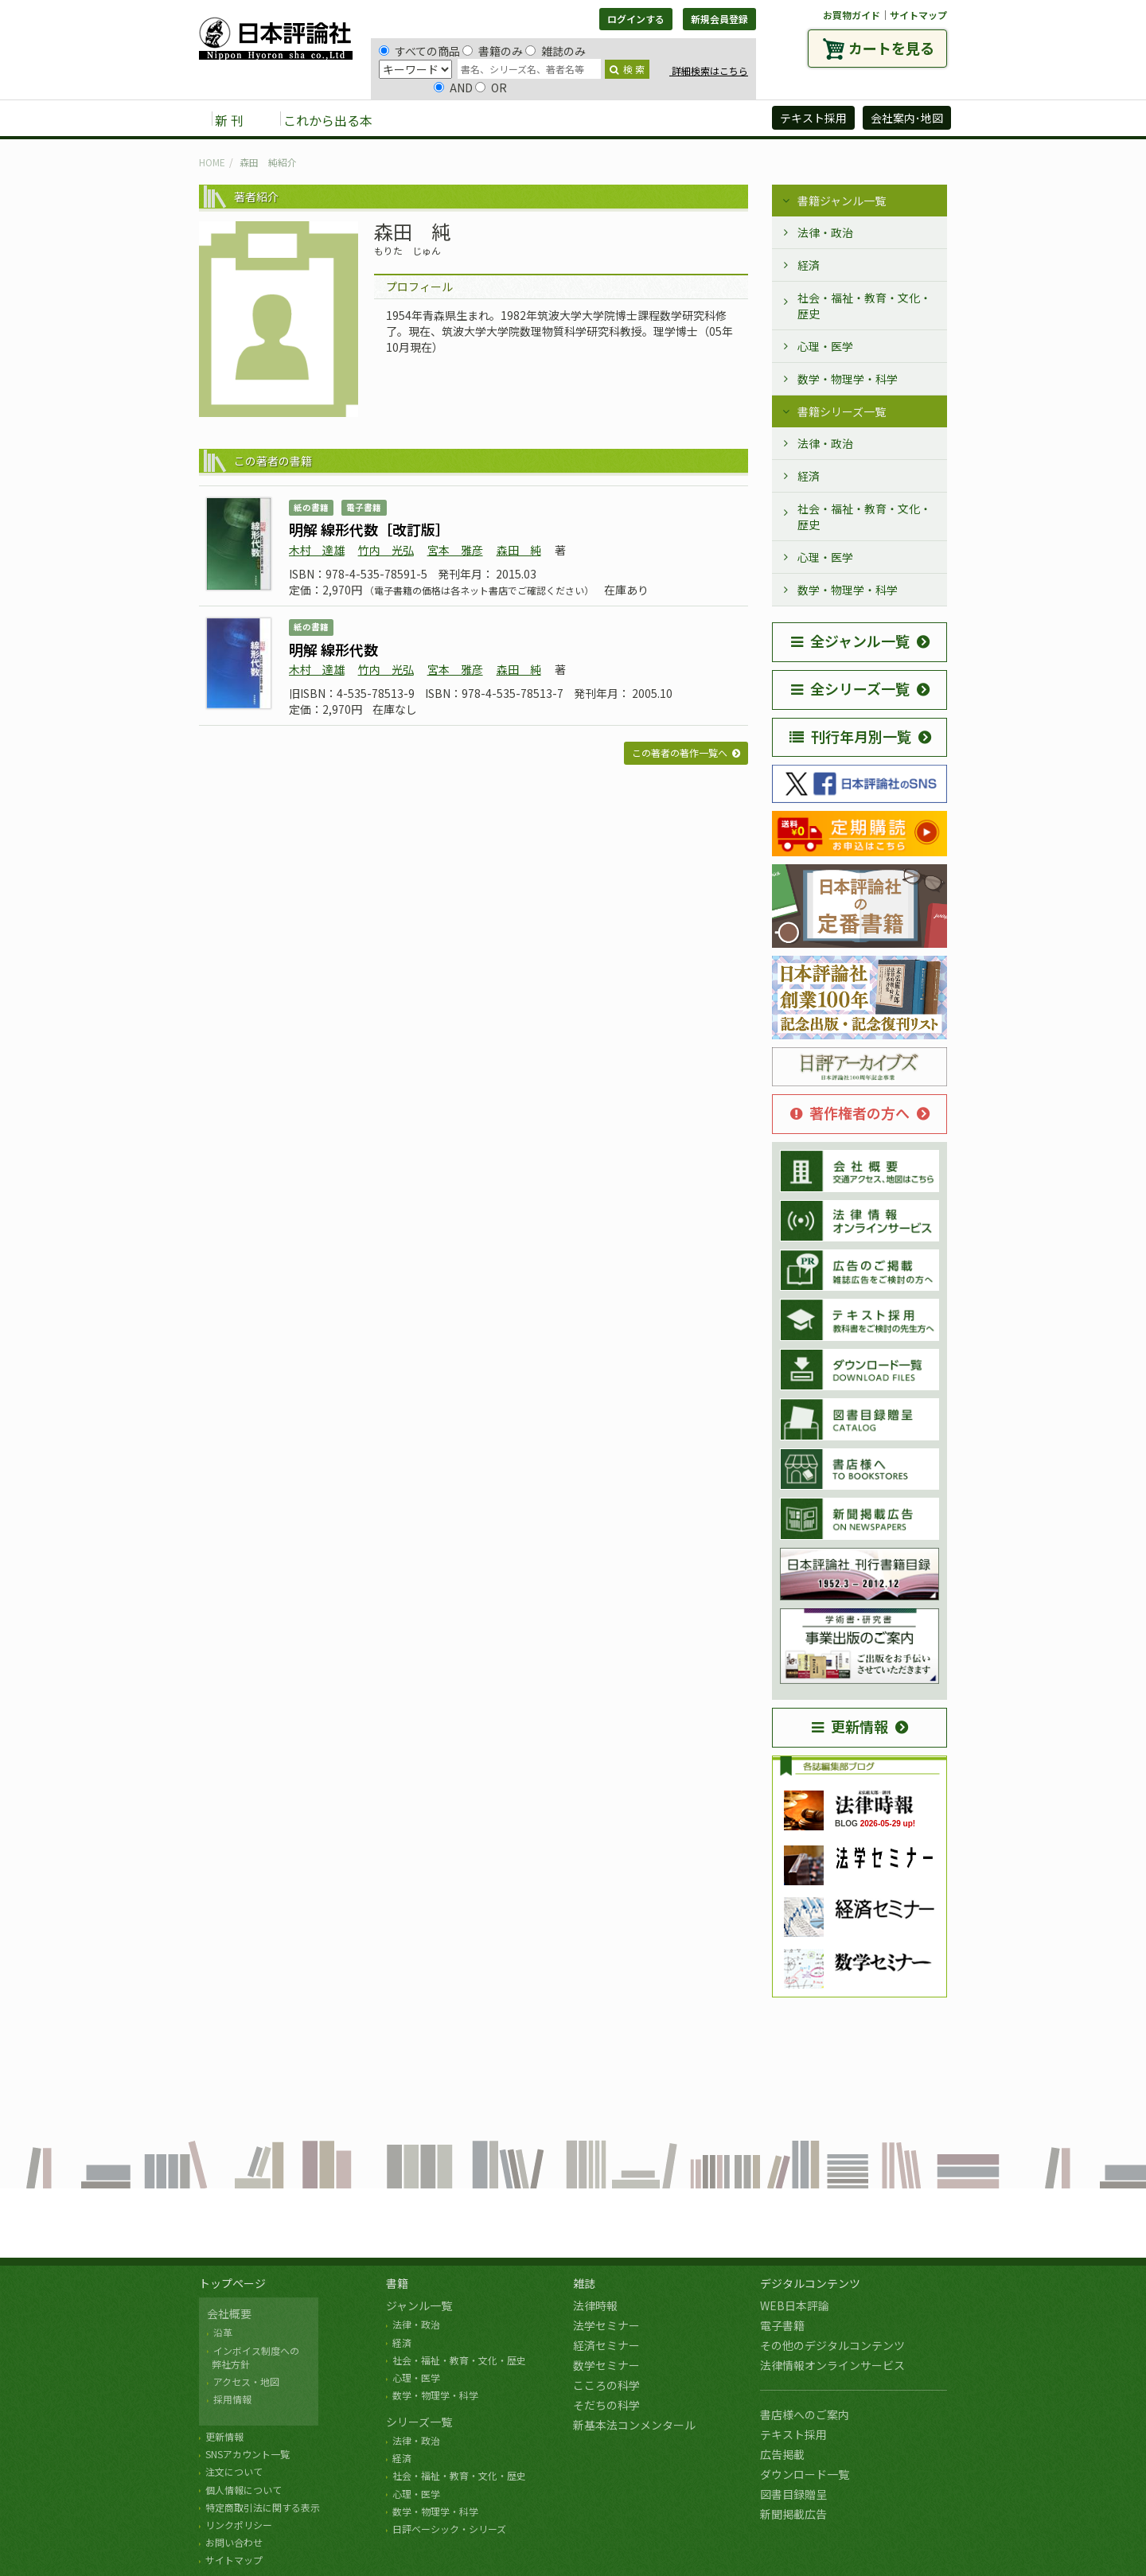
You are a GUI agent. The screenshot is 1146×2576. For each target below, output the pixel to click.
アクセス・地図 (246, 2381)
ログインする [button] (636, 18)
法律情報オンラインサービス (832, 2365)
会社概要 (229, 2313)
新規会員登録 (719, 18)
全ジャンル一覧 (850, 640)
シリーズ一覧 (419, 2422)
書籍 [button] (422, 119)
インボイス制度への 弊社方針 (253, 2357)
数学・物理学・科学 (847, 379)
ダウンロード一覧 (804, 2474)
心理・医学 (825, 346)
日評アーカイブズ (701, 119)
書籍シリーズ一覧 (841, 411)
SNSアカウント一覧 (247, 2454)
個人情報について (243, 2489)
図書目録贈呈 (793, 2494)
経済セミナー (606, 2345)
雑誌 (584, 2283)
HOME (212, 162)
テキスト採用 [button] (813, 118)
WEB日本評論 (794, 2305)
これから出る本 (327, 120)
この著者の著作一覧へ (679, 752)
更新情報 (850, 1726)
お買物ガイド (851, 14)
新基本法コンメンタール (634, 2425)
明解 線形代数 (333, 649)
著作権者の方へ (850, 1112)
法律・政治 (825, 232)
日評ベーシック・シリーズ (449, 2528)
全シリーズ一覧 (850, 688)
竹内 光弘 (386, 550)
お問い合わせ (234, 2542)
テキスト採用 (793, 2434)
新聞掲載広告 (793, 2514)
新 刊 (229, 120)
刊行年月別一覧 (850, 736)
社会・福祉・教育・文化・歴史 (864, 306)
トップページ (232, 2283)
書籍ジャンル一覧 (841, 200)
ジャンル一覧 (419, 2305)
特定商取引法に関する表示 (262, 2507)
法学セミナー (606, 2325)
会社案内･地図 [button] (907, 118)
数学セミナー (606, 2365)
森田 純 (519, 550)
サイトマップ (918, 14)
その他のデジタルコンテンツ (832, 2345)
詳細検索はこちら (708, 70)
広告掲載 (782, 2454)
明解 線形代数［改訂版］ (369, 529)
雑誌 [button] (475, 119)
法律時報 (595, 2305)
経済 (808, 265)
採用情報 (232, 2399)
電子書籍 (782, 2325)
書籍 (397, 2283)
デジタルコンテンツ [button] (572, 119)
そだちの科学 (606, 2405)
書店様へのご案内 (804, 2414)
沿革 (222, 2332)
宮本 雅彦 (455, 550)
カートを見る (891, 47)
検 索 (627, 69)
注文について (234, 2471)
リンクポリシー (238, 2524)
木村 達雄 (317, 550)
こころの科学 (606, 2385)
